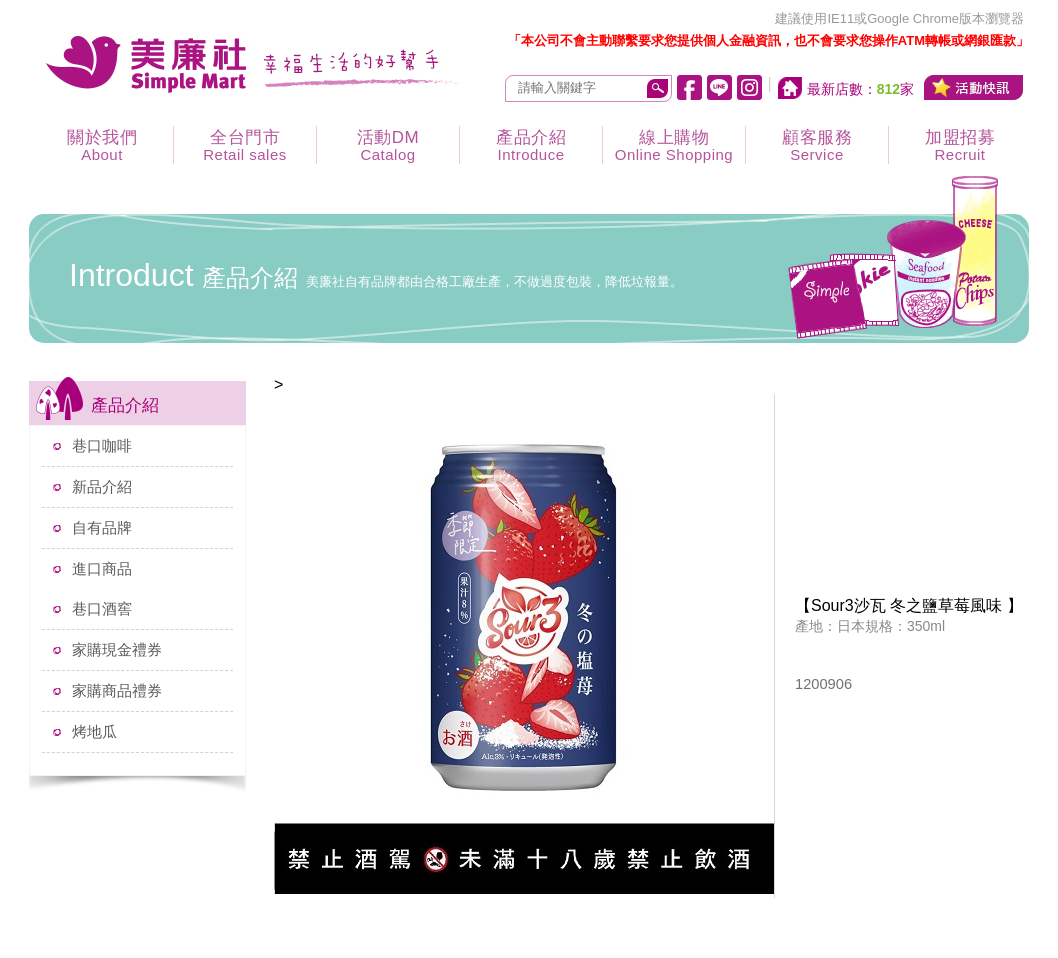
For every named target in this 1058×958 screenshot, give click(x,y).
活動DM (388, 145)
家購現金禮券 (117, 649)
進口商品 (102, 568)
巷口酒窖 (102, 608)
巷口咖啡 (102, 445)
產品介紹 (531, 145)
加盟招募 (960, 145)
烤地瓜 (94, 731)
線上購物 (674, 145)
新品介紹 (102, 486)
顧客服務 (817, 145)
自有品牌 (102, 527)
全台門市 (245, 145)
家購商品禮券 (117, 690)
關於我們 (102, 145)
